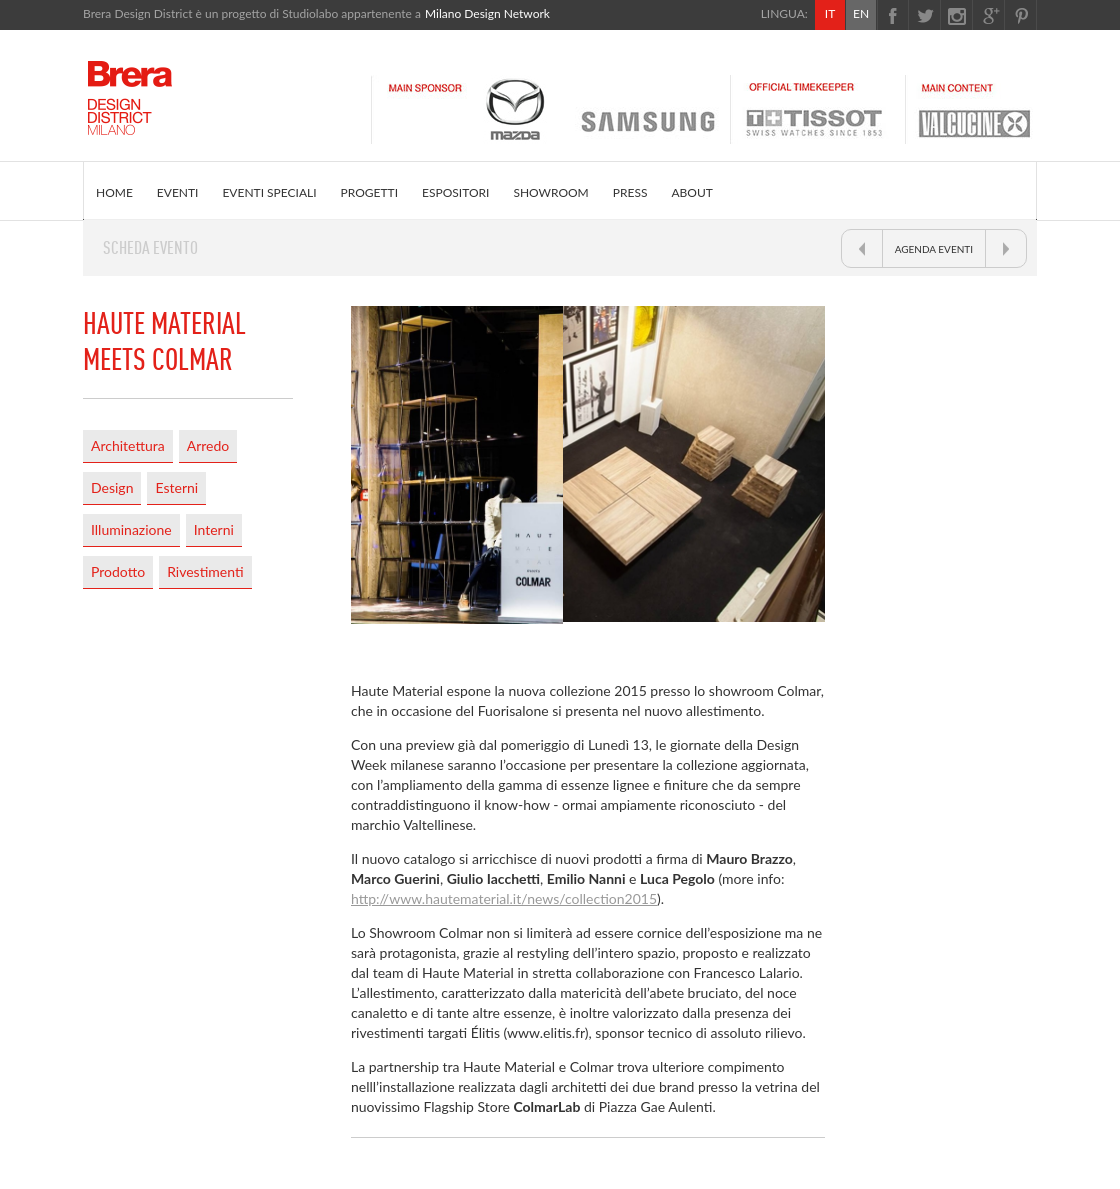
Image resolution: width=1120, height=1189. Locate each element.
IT (830, 13)
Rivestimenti (205, 571)
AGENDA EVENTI (934, 249)
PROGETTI (369, 192)
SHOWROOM (550, 192)
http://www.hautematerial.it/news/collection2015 (504, 898)
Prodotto (118, 571)
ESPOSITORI (455, 192)
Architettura (128, 445)
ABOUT (691, 192)
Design (112, 487)
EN (861, 13)
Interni (214, 529)
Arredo (208, 445)
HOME (114, 192)
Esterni (176, 487)
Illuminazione (131, 529)
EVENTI (178, 192)
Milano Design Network (487, 13)
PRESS (630, 192)
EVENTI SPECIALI (269, 192)
